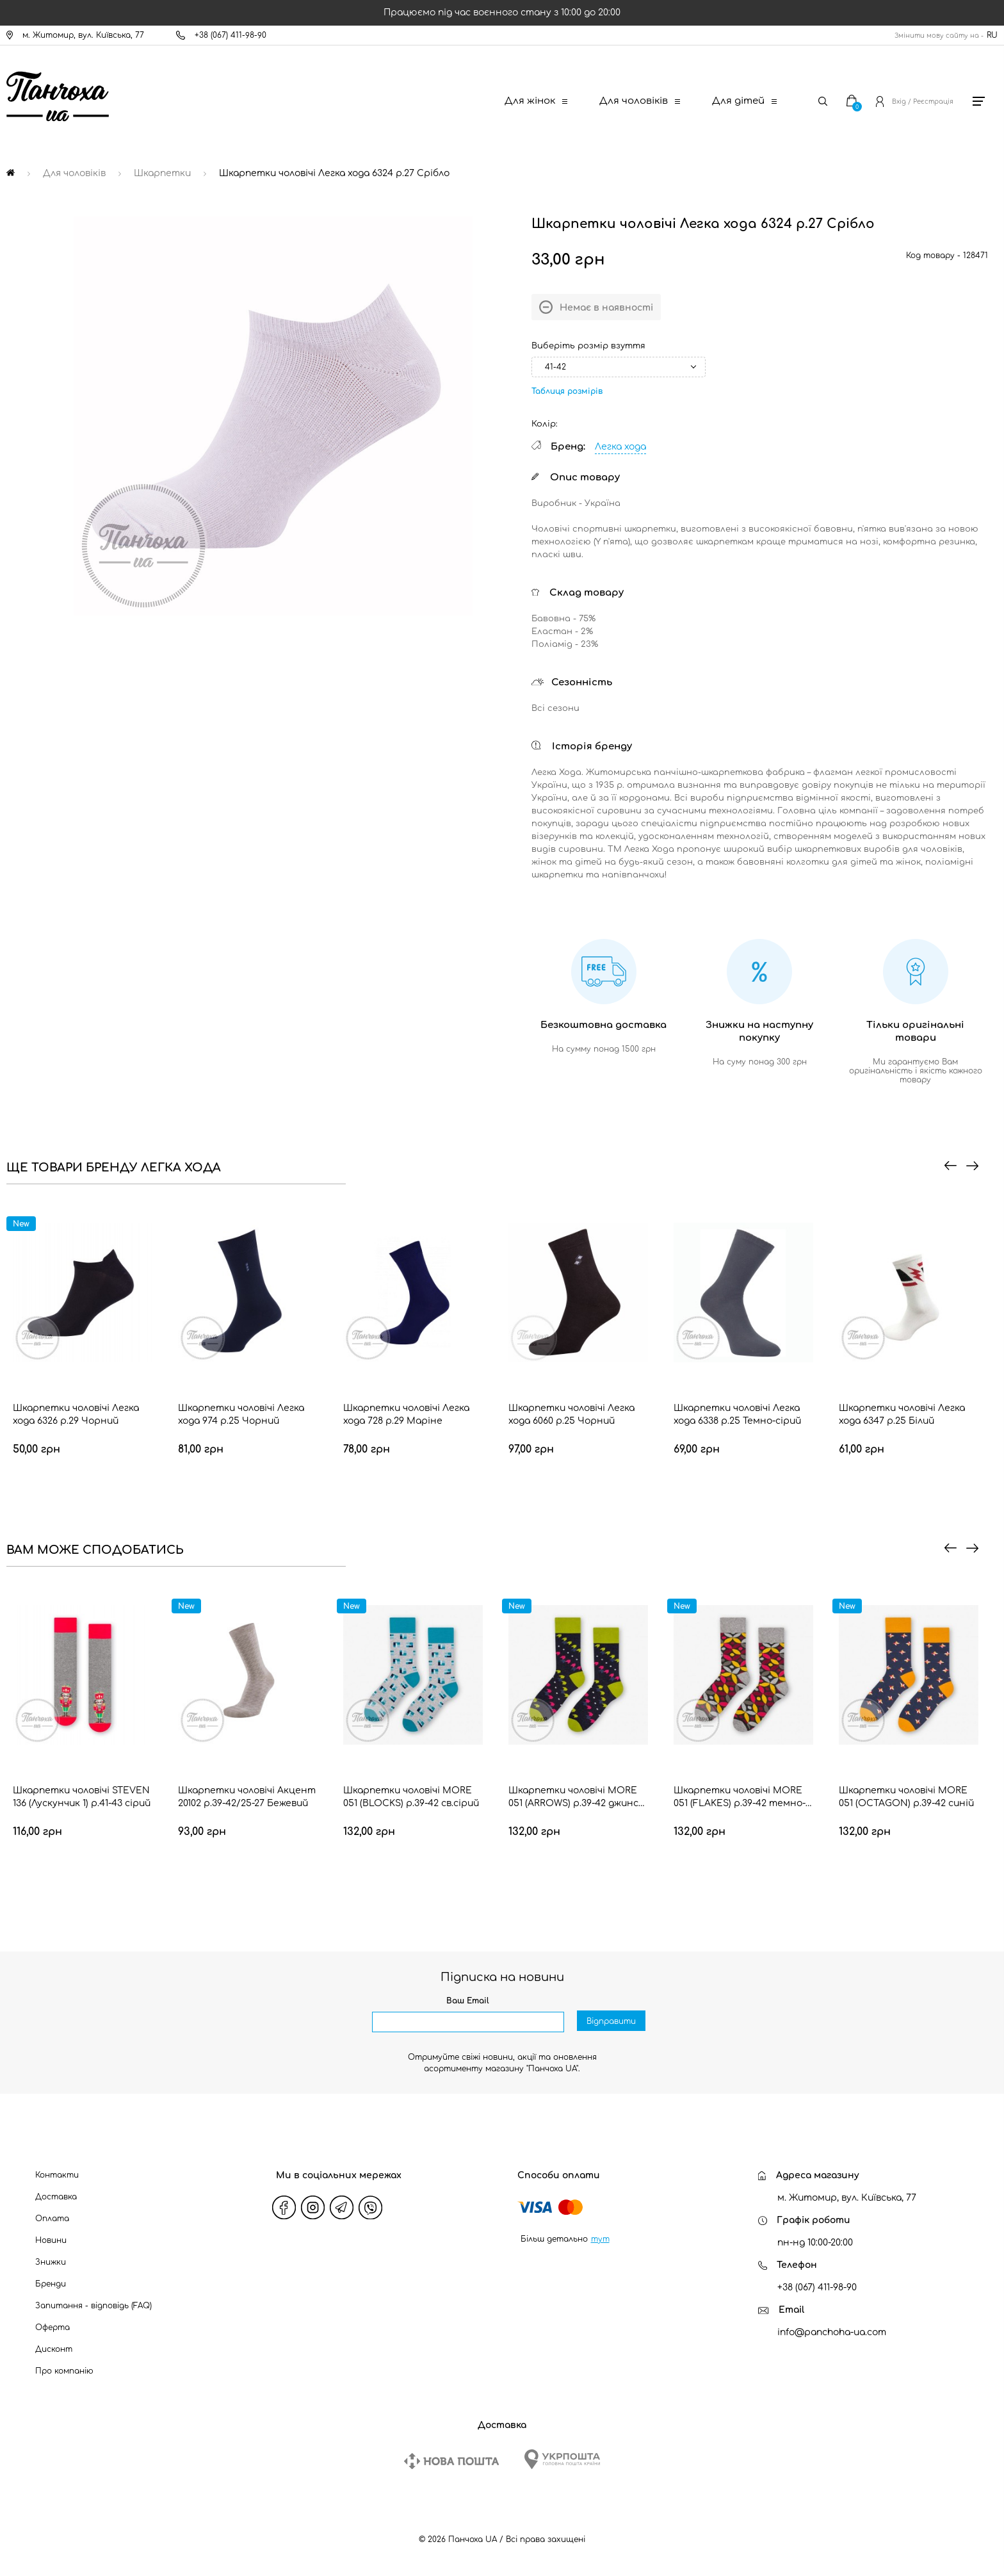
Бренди (50, 2283)
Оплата (52, 2218)
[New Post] (451, 2461)
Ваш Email (467, 2000)
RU (992, 35)
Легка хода (620, 447)
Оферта (52, 2327)
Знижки (50, 2262)
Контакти (57, 2175)
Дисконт (53, 2349)
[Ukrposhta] (562, 2459)
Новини (51, 2240)
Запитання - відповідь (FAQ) (93, 2305)
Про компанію (64, 2371)
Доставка (56, 2196)
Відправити (611, 2022)
